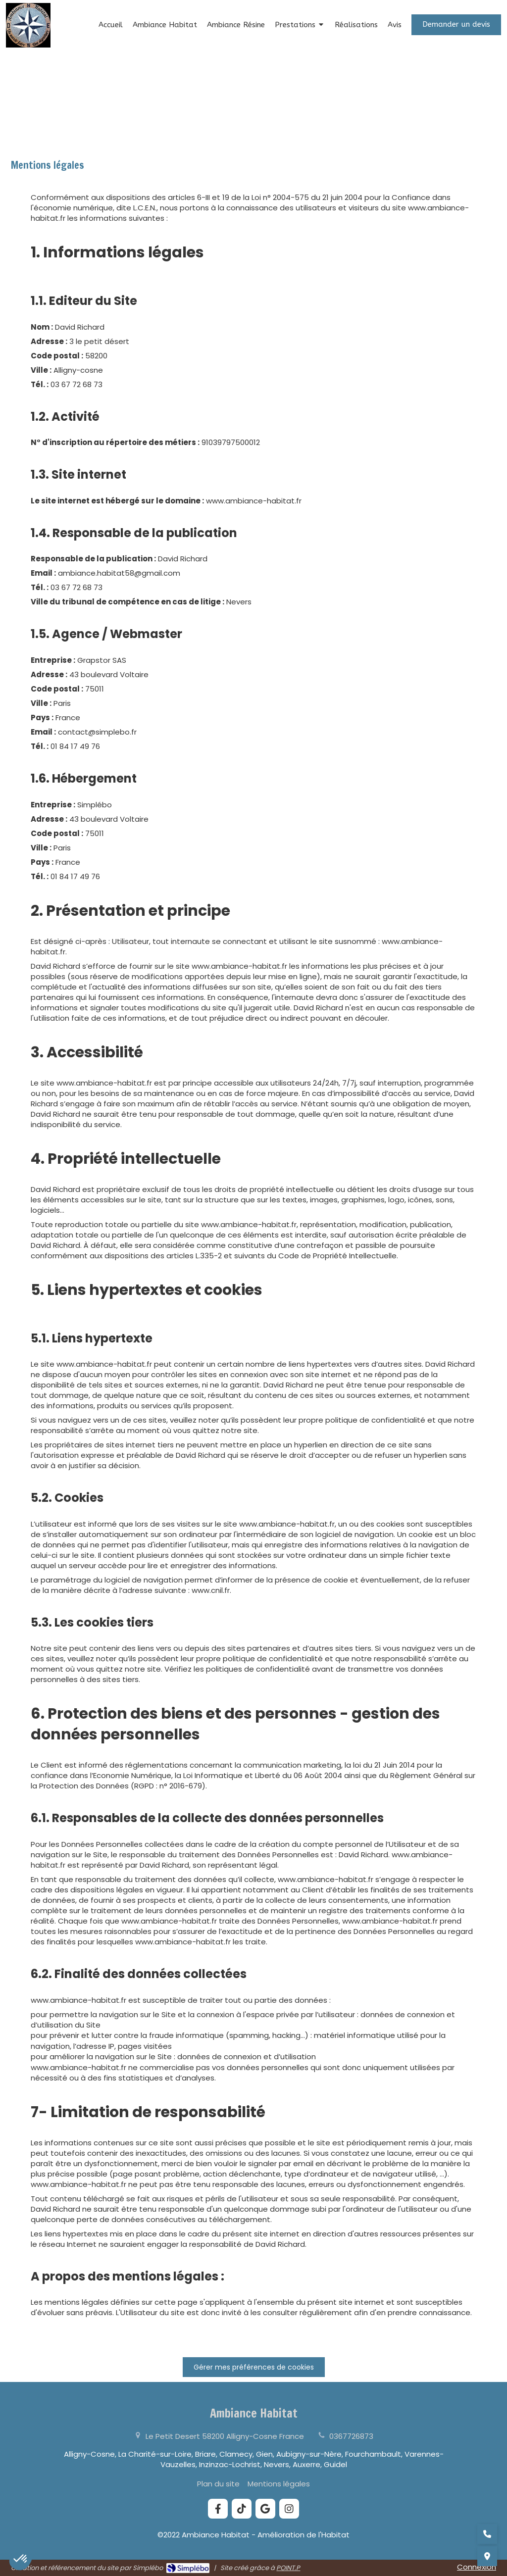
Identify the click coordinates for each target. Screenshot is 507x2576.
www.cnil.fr (211, 1590)
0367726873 (351, 2436)
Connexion (476, 2567)
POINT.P (288, 2568)
